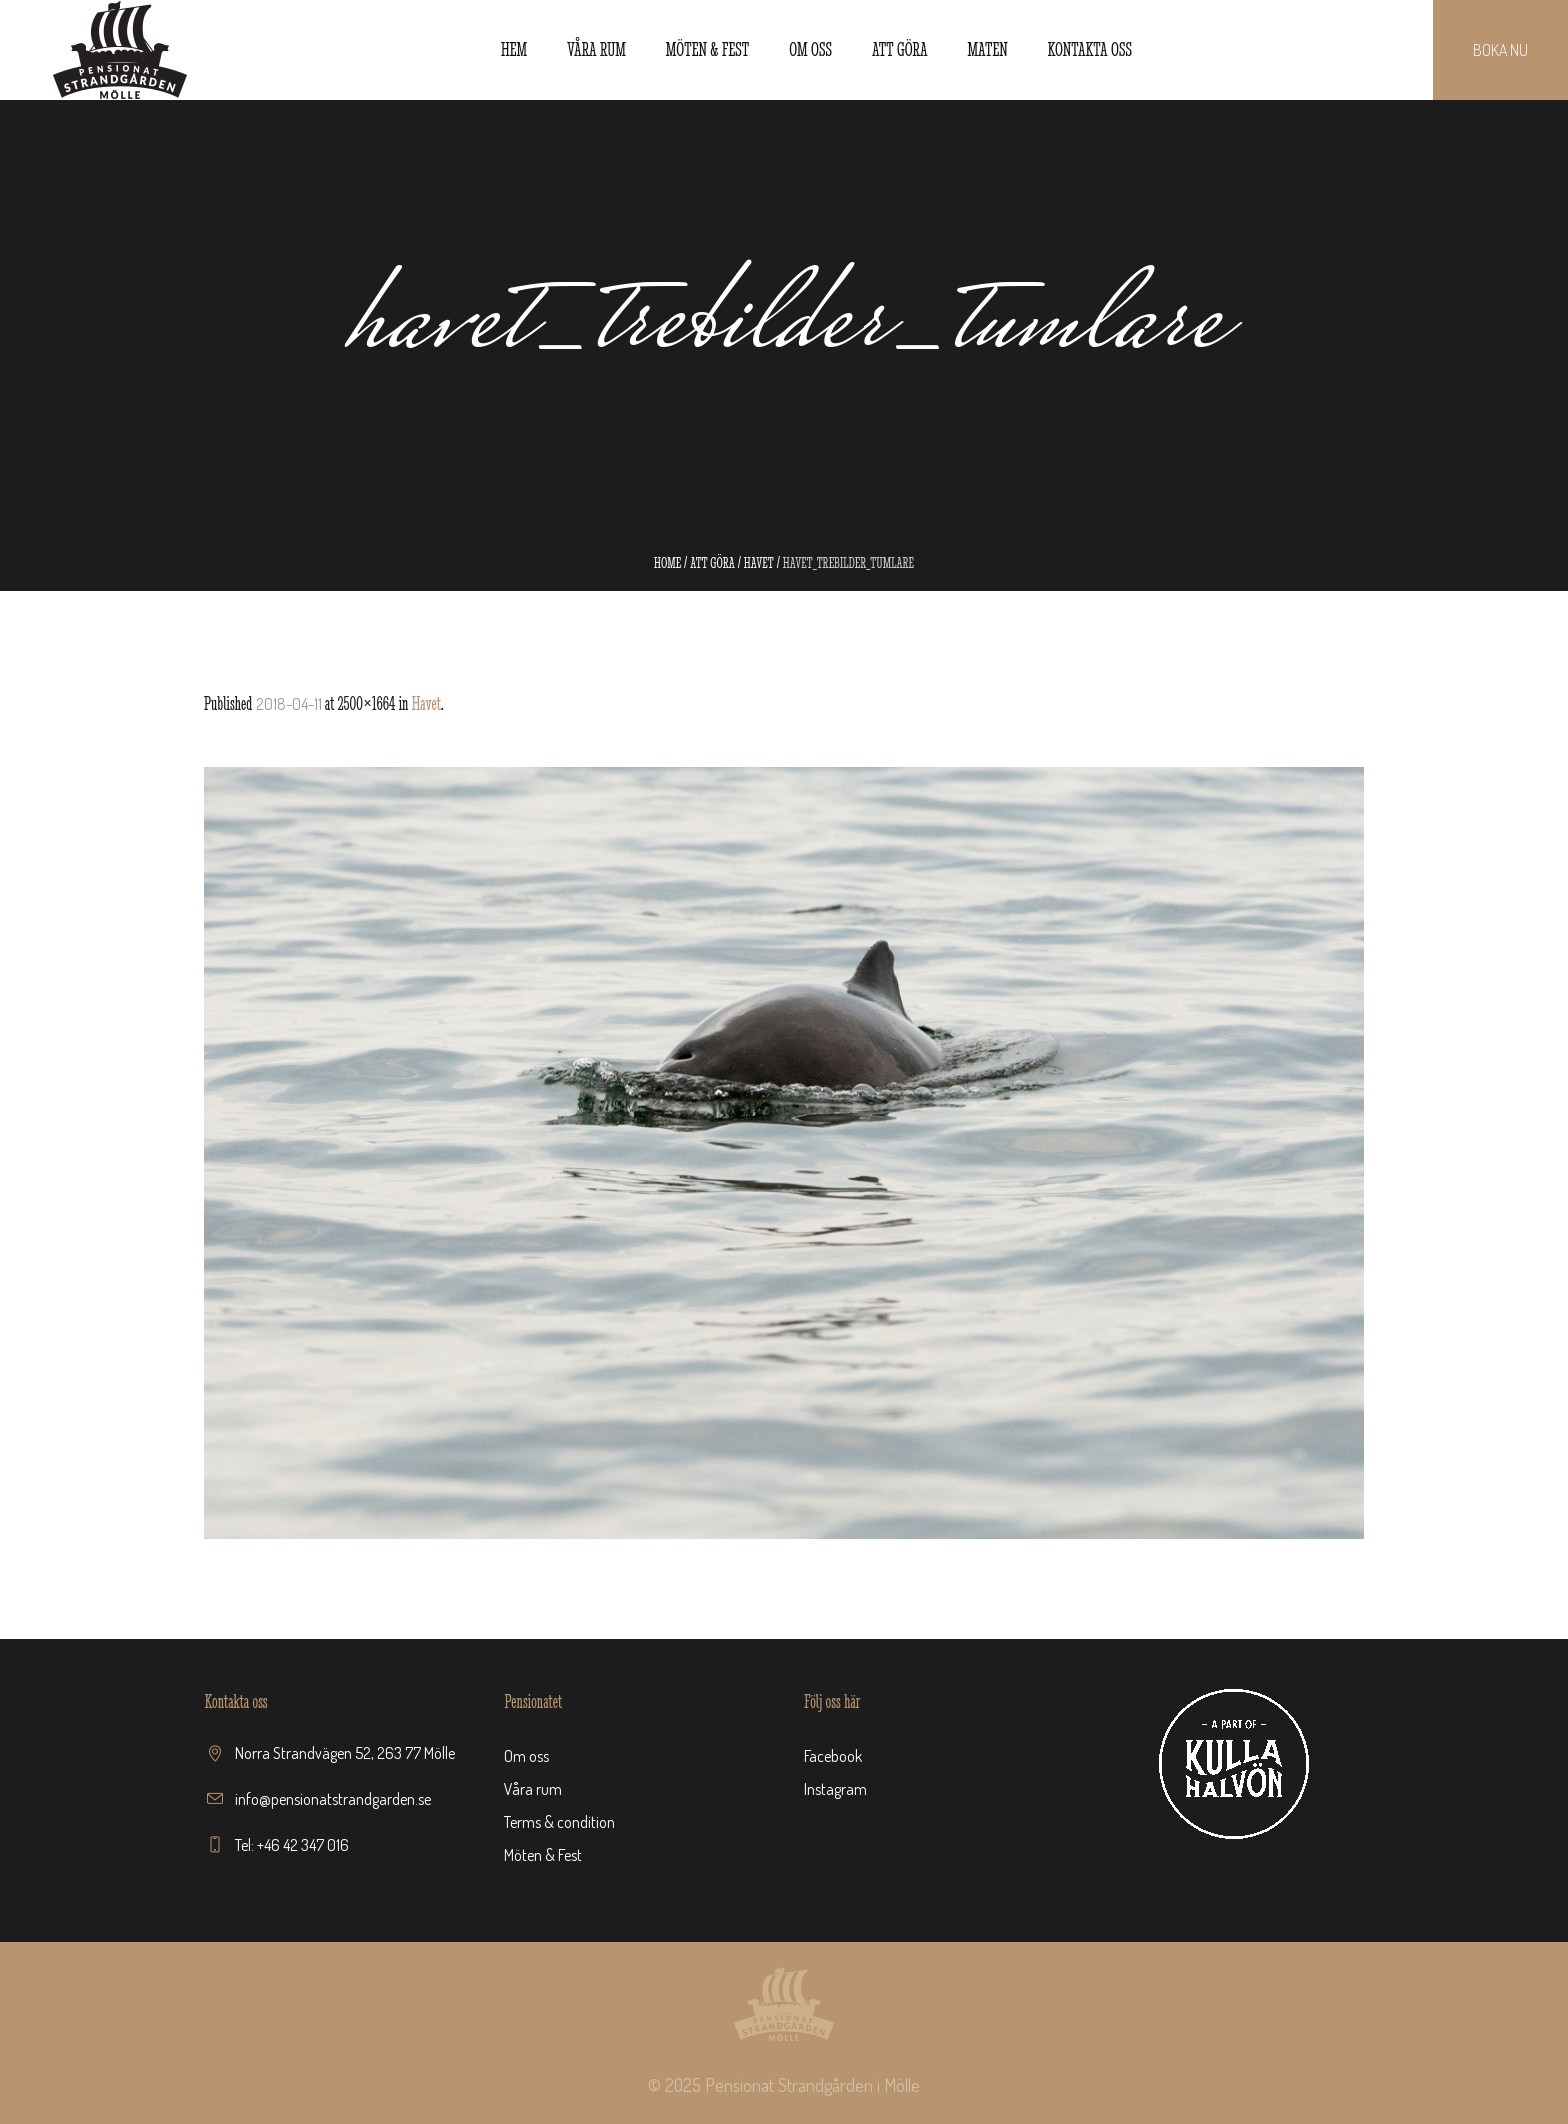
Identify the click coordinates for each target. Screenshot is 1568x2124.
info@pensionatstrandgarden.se (333, 1799)
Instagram (835, 1789)
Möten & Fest (543, 1855)
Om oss (526, 1756)
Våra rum (533, 1789)
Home (667, 563)
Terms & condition (559, 1822)
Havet (759, 563)
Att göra (712, 563)
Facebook (833, 1756)
